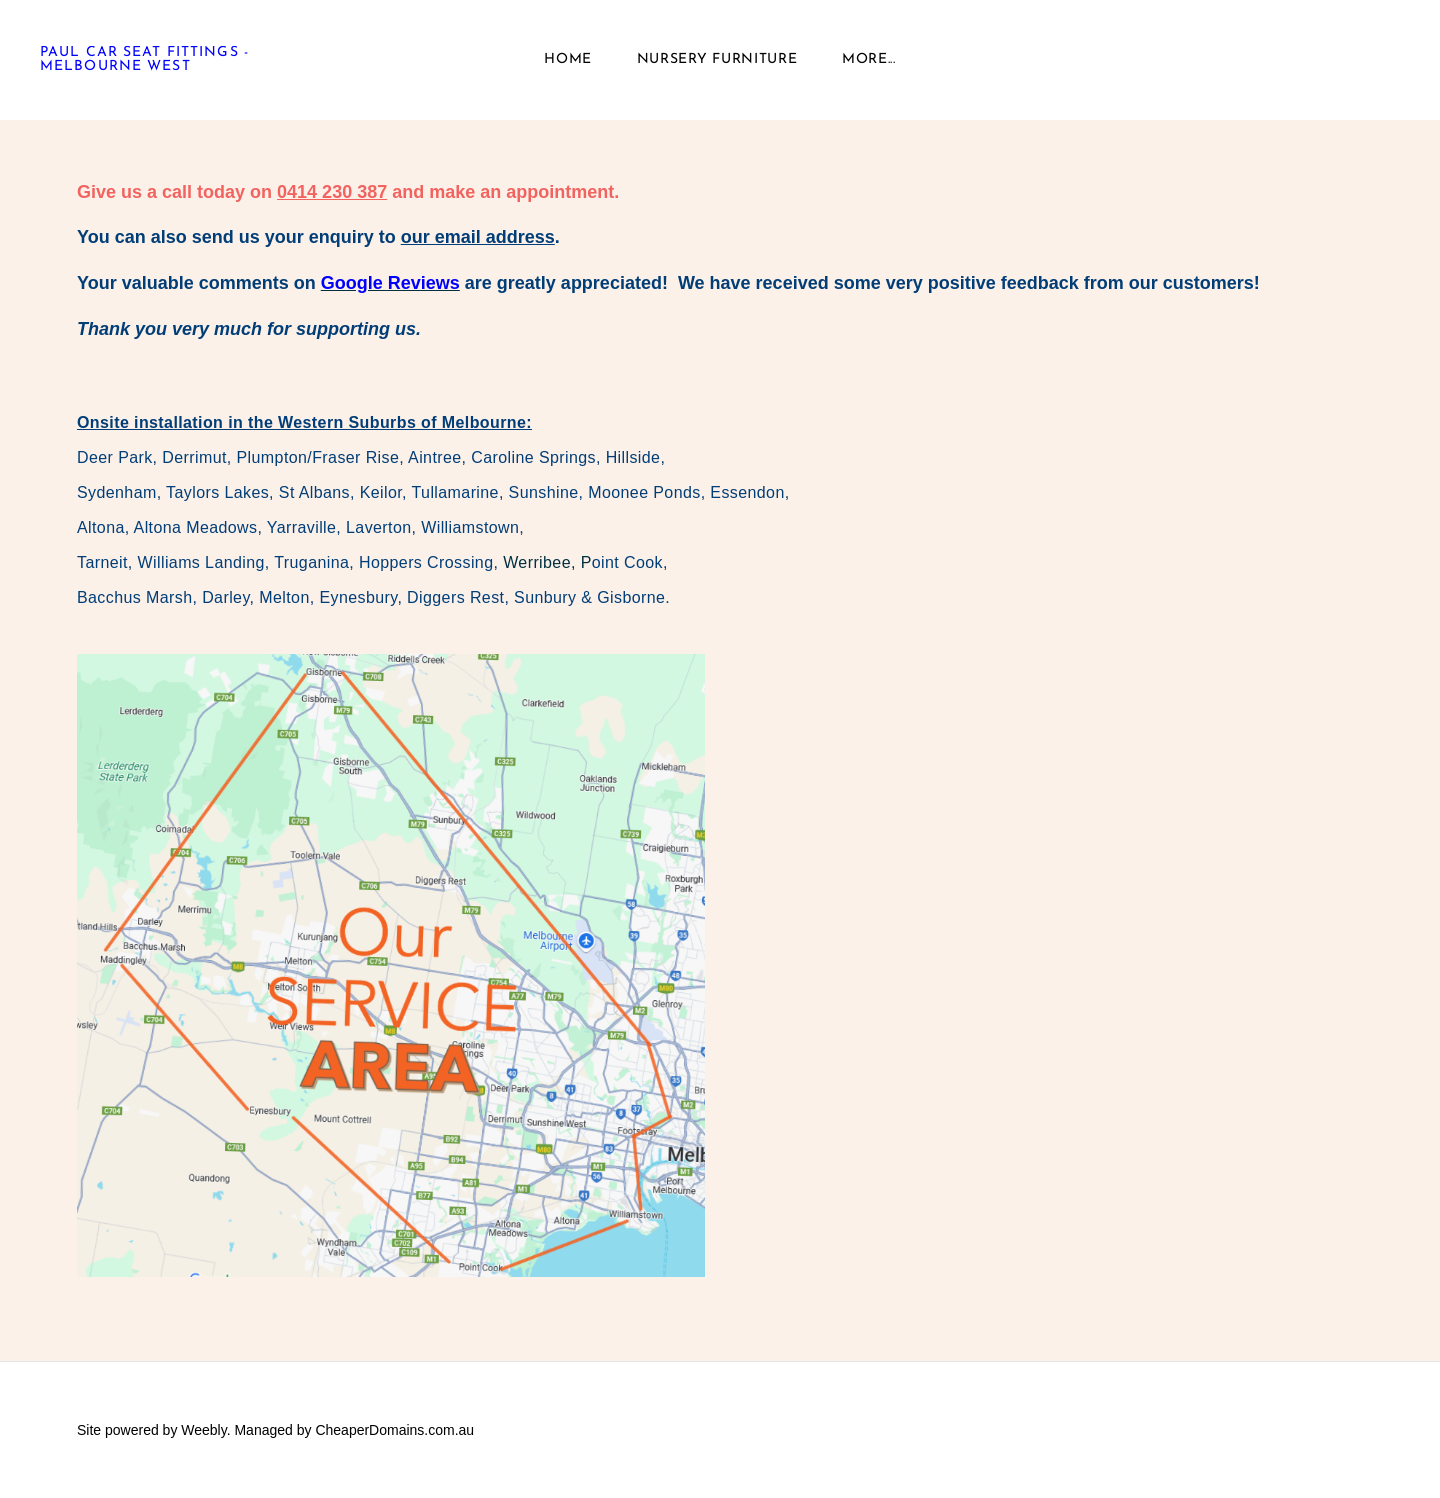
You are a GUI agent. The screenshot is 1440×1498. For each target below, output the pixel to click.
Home (568, 59)
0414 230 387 (332, 192)
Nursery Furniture (717, 59)
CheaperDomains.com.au (394, 1430)
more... (869, 59)
